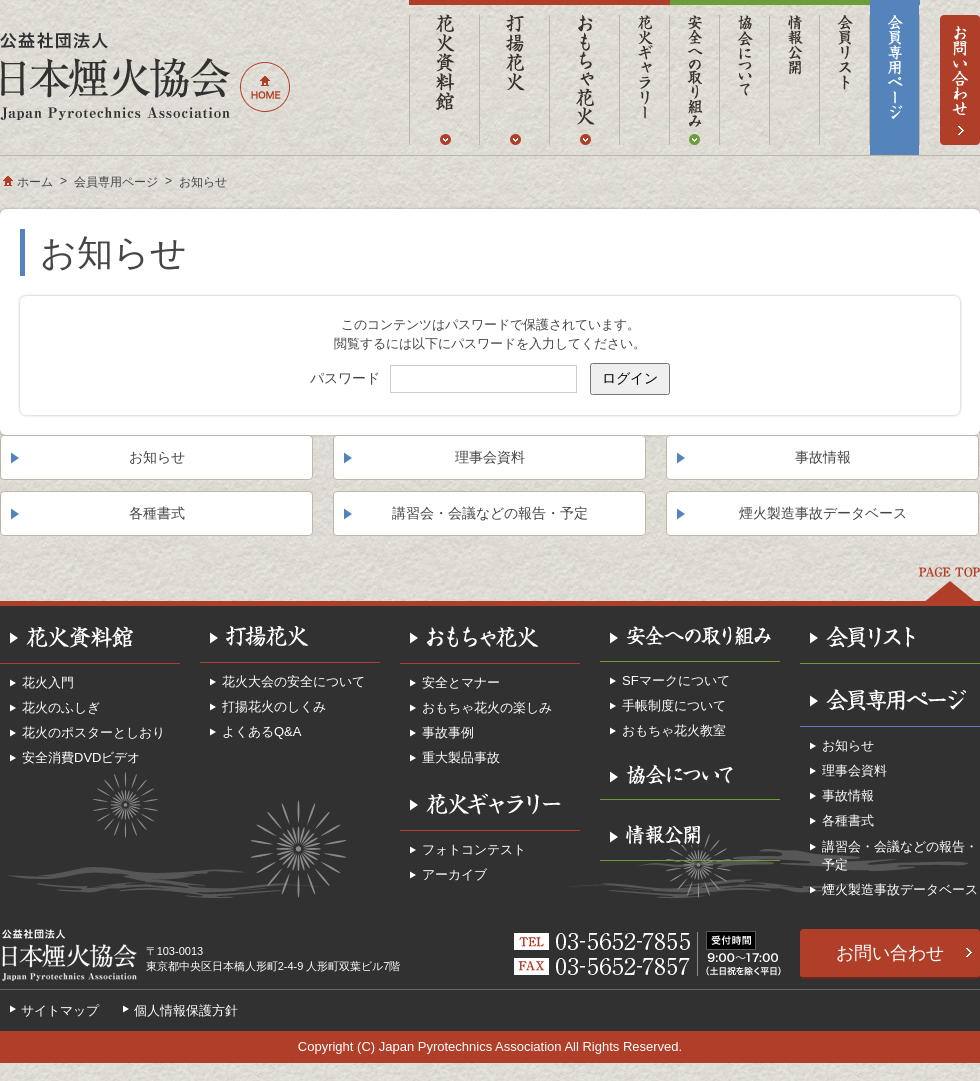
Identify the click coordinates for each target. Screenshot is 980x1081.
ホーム (35, 182)
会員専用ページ (116, 182)
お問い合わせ (890, 953)
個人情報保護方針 (186, 1010)
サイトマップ (60, 1010)
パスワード (345, 378)
